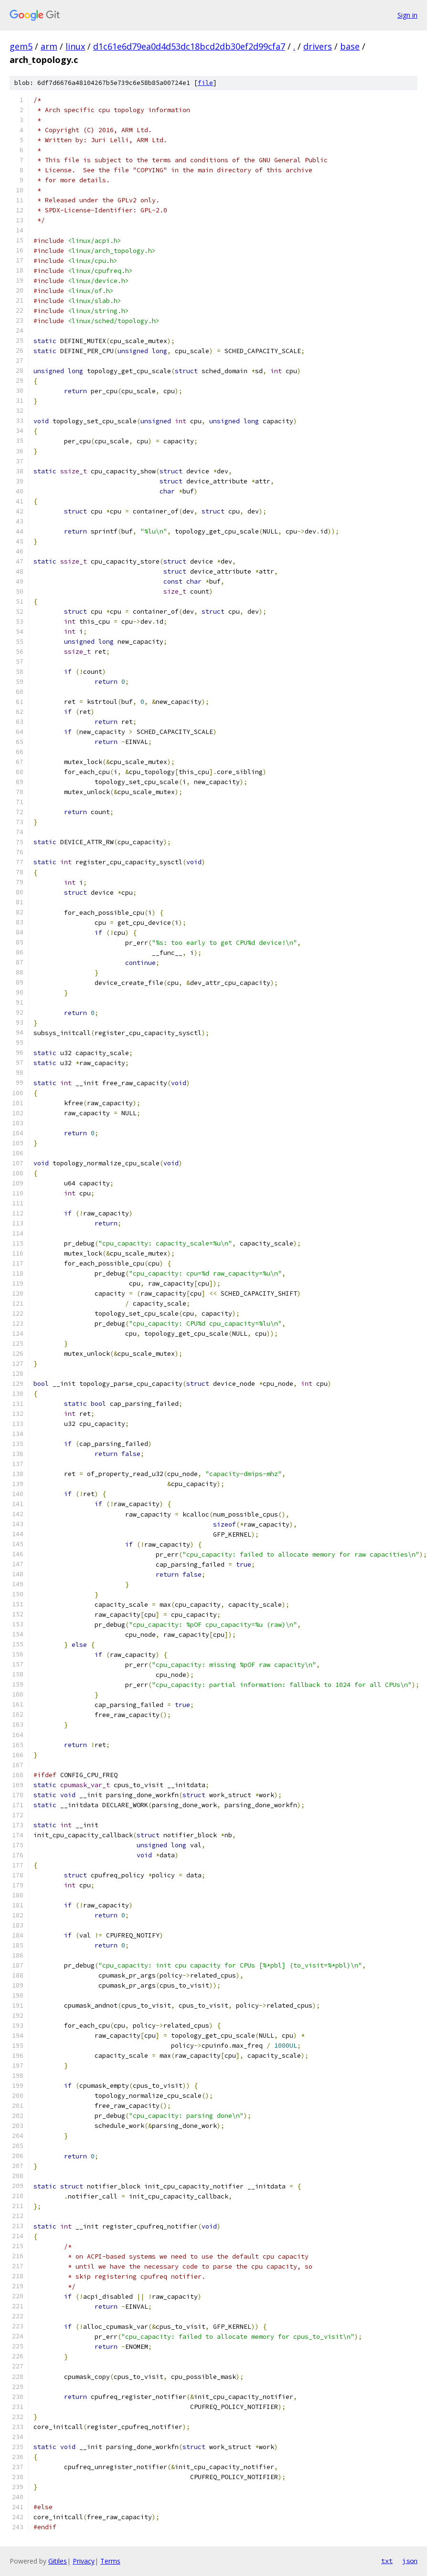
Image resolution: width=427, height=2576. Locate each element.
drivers (317, 46)
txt (387, 2560)
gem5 (21, 46)
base (350, 46)
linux (75, 46)
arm (49, 46)
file (205, 83)
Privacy (84, 2561)
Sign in (407, 15)
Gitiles (57, 2561)
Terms (110, 2561)
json (409, 2560)
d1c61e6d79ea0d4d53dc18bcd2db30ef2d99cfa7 (189, 46)
